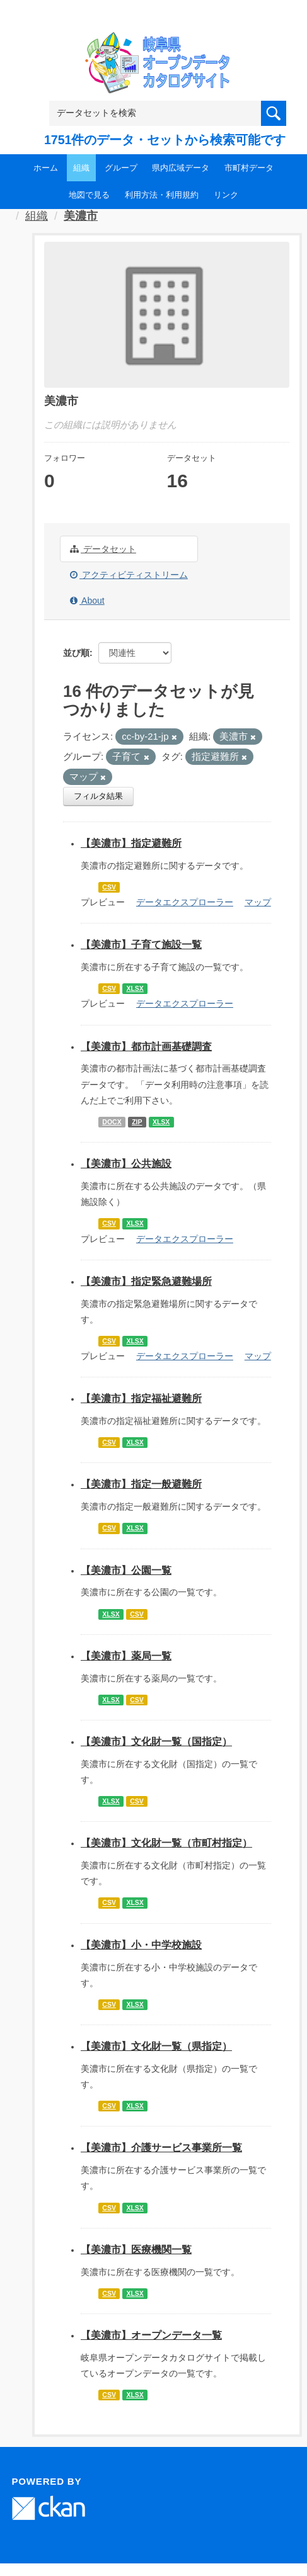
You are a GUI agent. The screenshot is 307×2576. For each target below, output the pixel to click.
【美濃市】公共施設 (126, 1163)
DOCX (111, 1122)
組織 (81, 167)
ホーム (45, 167)
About (87, 601)
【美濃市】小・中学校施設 (141, 1945)
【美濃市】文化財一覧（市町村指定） (166, 1843)
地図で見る (89, 195)
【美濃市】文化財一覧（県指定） (156, 2046)
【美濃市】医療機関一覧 (136, 2249)
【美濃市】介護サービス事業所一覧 (161, 2147)
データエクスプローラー (184, 902)
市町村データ (249, 167)
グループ (121, 167)
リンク (226, 195)
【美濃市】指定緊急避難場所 (146, 1281)
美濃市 (81, 216)
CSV (109, 887)
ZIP (137, 1122)
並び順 (76, 653)
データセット (103, 549)
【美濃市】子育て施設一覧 (141, 944)
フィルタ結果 (98, 796)
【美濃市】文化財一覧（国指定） (156, 1741)
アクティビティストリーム (129, 575)
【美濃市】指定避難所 (131, 843)
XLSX (134, 988)
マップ (258, 902)
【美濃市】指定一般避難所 (141, 1484)
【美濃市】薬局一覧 (126, 1656)
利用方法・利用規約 (162, 195)
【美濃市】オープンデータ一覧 (151, 2335)
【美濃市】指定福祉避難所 (141, 1398)
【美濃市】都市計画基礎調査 (146, 1046)
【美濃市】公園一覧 (126, 1570)
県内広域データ (180, 167)
